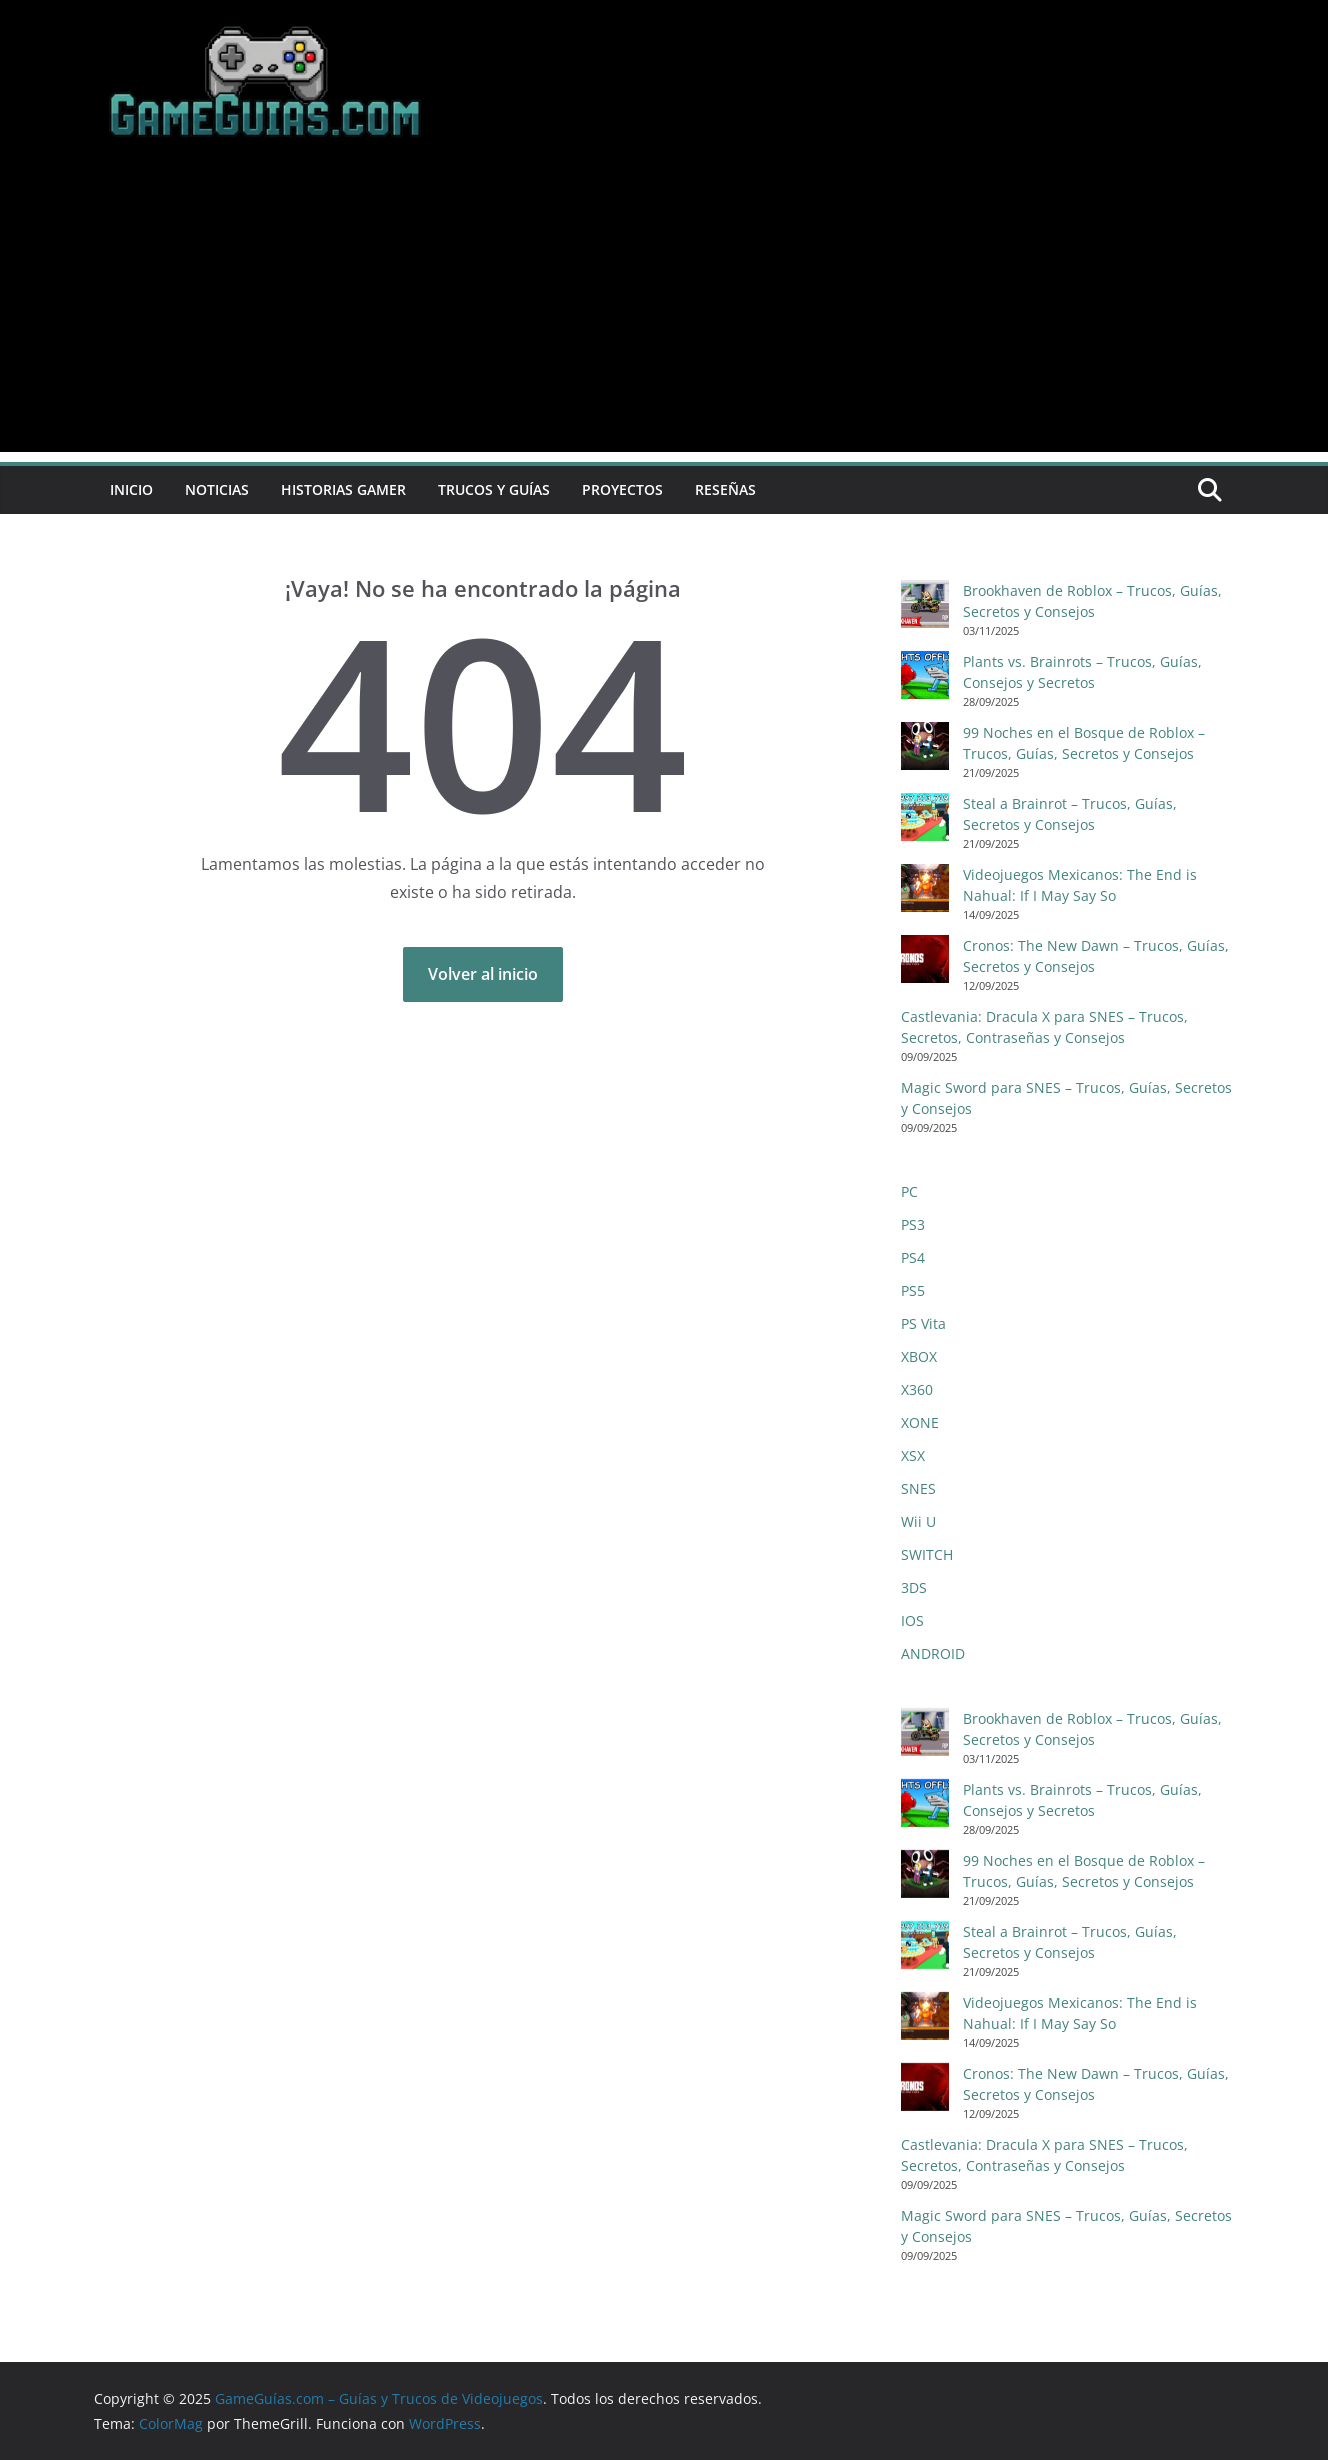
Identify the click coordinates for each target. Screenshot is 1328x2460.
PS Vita (923, 1323)
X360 (917, 1389)
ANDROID (933, 1653)
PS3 (913, 1224)
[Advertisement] (664, 312)
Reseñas (725, 489)
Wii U (918, 1521)
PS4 (913, 1257)
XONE (920, 1422)
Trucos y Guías (494, 489)
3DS (914, 1587)
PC (909, 1191)
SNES (918, 1488)
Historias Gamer (343, 489)
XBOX (919, 1356)
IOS (912, 1620)
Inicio (131, 489)
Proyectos (622, 489)
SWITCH (927, 1554)
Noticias (217, 489)
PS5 (913, 1290)
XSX (913, 1455)
